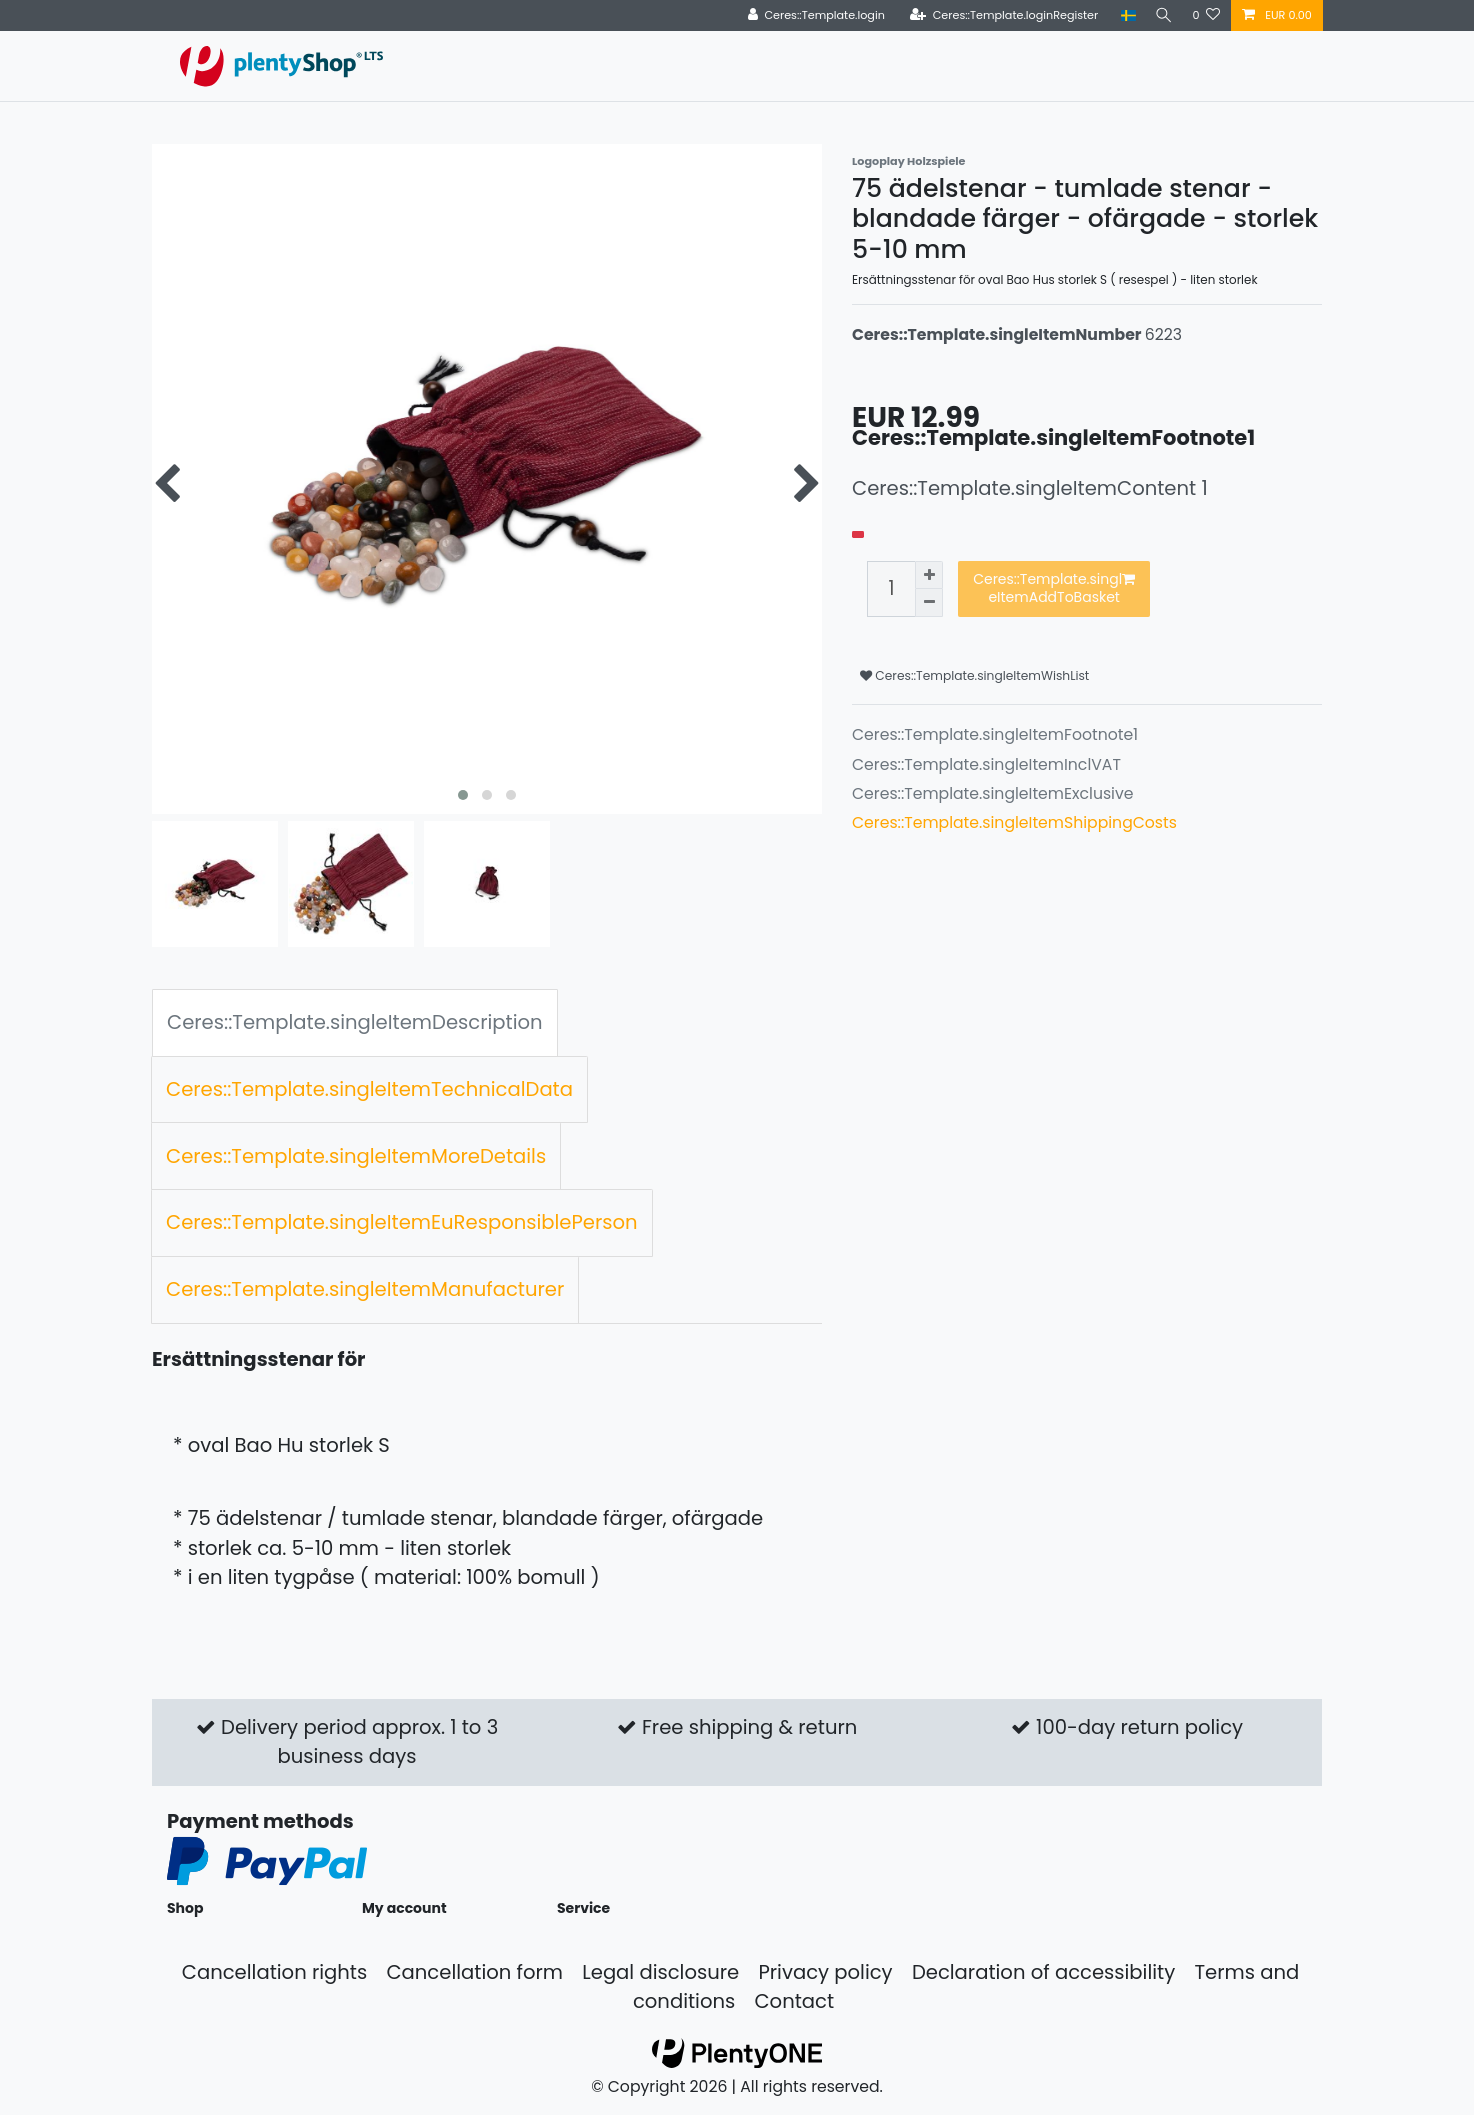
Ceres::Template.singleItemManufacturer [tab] (365, 1289)
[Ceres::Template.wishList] (1206, 15)
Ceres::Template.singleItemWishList (974, 675)
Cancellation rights (274, 1972)
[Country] (1122, 15)
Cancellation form (474, 1972)
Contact (794, 2001)
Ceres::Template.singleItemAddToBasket (1054, 588)
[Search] (1161, 15)
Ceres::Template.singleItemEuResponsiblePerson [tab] (402, 1222)
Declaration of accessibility (1043, 1972)
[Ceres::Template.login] (810, 15)
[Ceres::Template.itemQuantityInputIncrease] (929, 575)
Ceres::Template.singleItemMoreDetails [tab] (356, 1156)
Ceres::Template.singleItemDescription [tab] (355, 1022)
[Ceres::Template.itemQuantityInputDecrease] (929, 603)
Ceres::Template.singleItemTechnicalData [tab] (369, 1089)
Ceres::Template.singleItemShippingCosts (1014, 822)
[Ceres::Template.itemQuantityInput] (891, 589)
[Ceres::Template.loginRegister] (999, 15)
